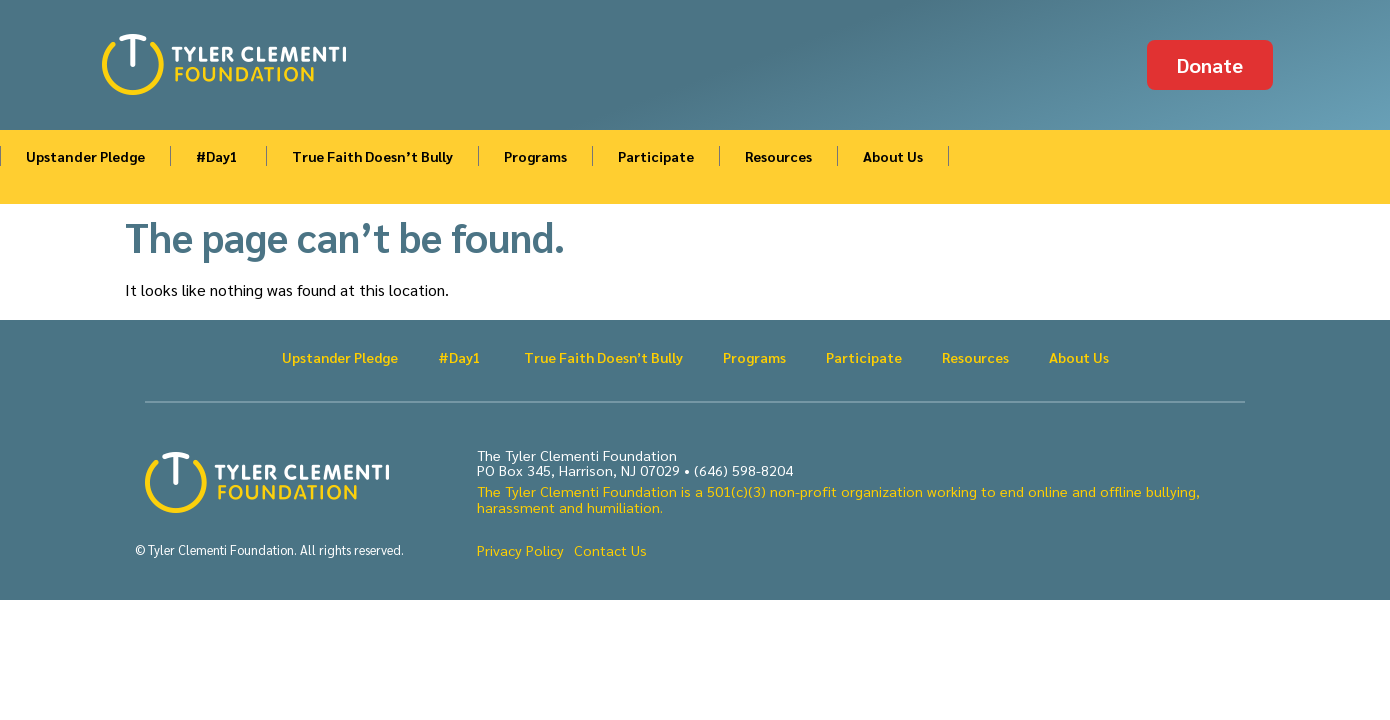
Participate (656, 156)
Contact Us (610, 550)
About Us (893, 156)
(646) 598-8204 (743, 470)
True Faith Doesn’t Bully (372, 156)
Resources (778, 156)
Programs (535, 156)
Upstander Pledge (85, 156)
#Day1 (218, 156)
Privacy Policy (520, 550)
